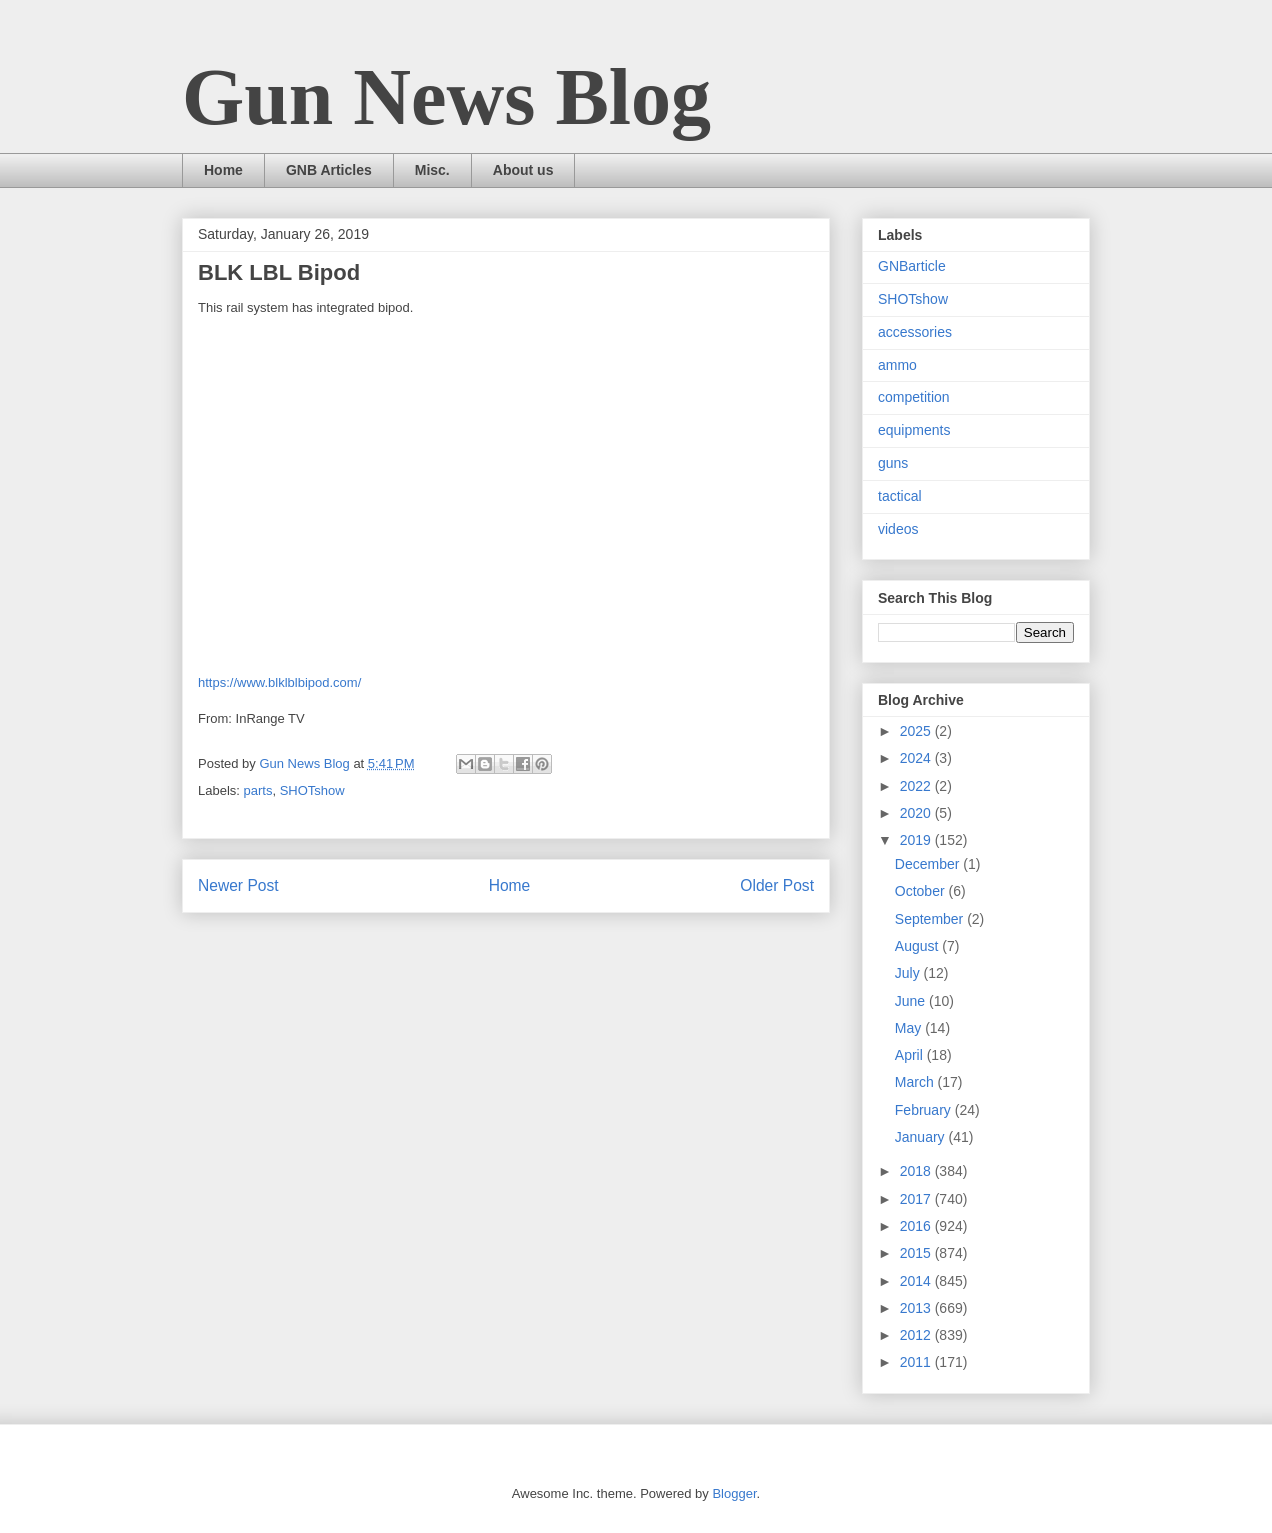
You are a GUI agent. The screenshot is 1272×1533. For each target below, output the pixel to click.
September (931, 919)
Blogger (734, 1493)
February (925, 1110)
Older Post (777, 885)
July (909, 973)
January (922, 1137)
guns (893, 463)
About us (523, 170)
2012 (917, 1335)
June (912, 1001)
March (916, 1082)
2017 (917, 1199)
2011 (917, 1362)
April (911, 1055)
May (910, 1028)
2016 (917, 1226)
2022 (917, 786)
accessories (915, 332)
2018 (917, 1171)
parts (258, 790)
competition (914, 397)
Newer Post (238, 885)
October (922, 891)
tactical (900, 496)
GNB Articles (329, 170)
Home (223, 170)
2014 (917, 1281)
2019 (917, 840)
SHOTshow (312, 790)
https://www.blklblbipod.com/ (279, 682)
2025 (917, 731)
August (918, 946)
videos (898, 529)
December (929, 864)
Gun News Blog (446, 97)
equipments (914, 430)
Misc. (432, 170)
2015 (917, 1253)
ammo (897, 365)
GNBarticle (912, 266)
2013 (917, 1308)
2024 (917, 758)
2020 (917, 813)
